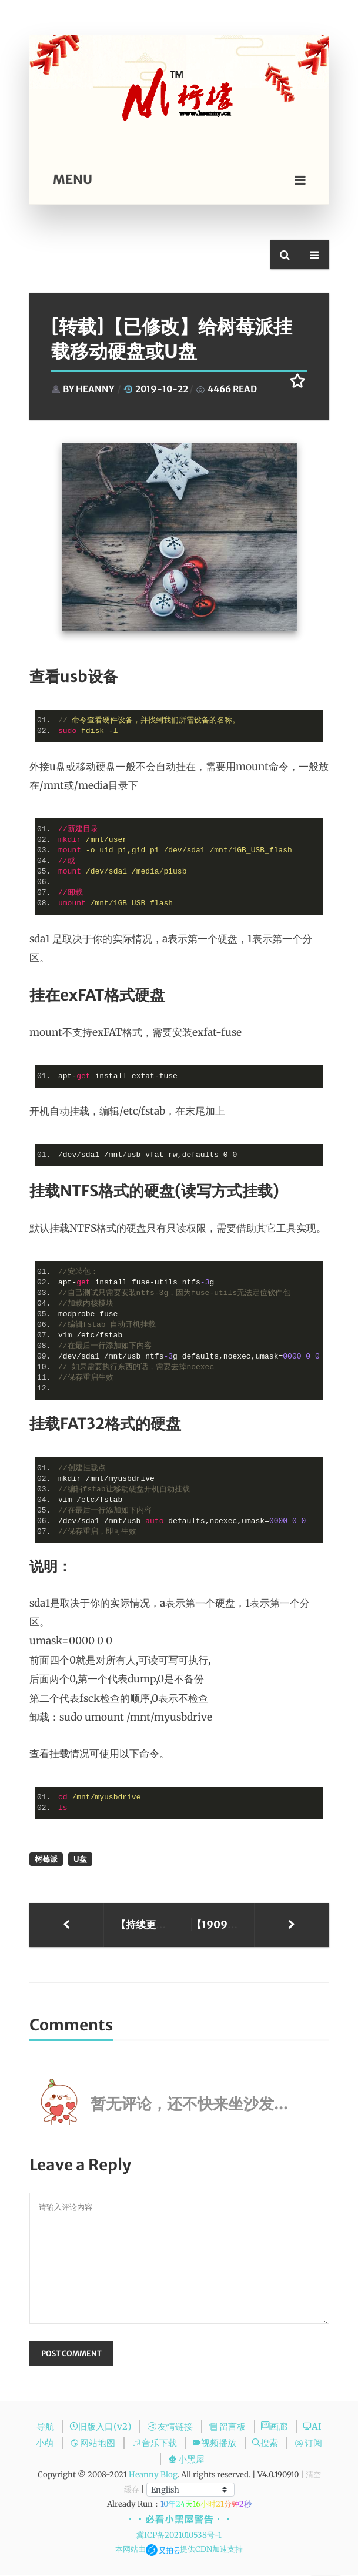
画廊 (275, 2427)
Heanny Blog (153, 2476)
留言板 (228, 2427)
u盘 (80, 1859)
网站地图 (94, 2444)
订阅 (308, 2444)
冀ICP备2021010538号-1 (179, 2536)
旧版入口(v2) (101, 2427)
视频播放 (215, 2444)
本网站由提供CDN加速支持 (179, 2550)
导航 (46, 2427)
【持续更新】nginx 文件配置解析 (145, 1924)
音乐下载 (155, 2444)
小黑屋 (186, 2460)
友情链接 (171, 2427)
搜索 (266, 2444)
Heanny (95, 388)
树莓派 (46, 1859)
